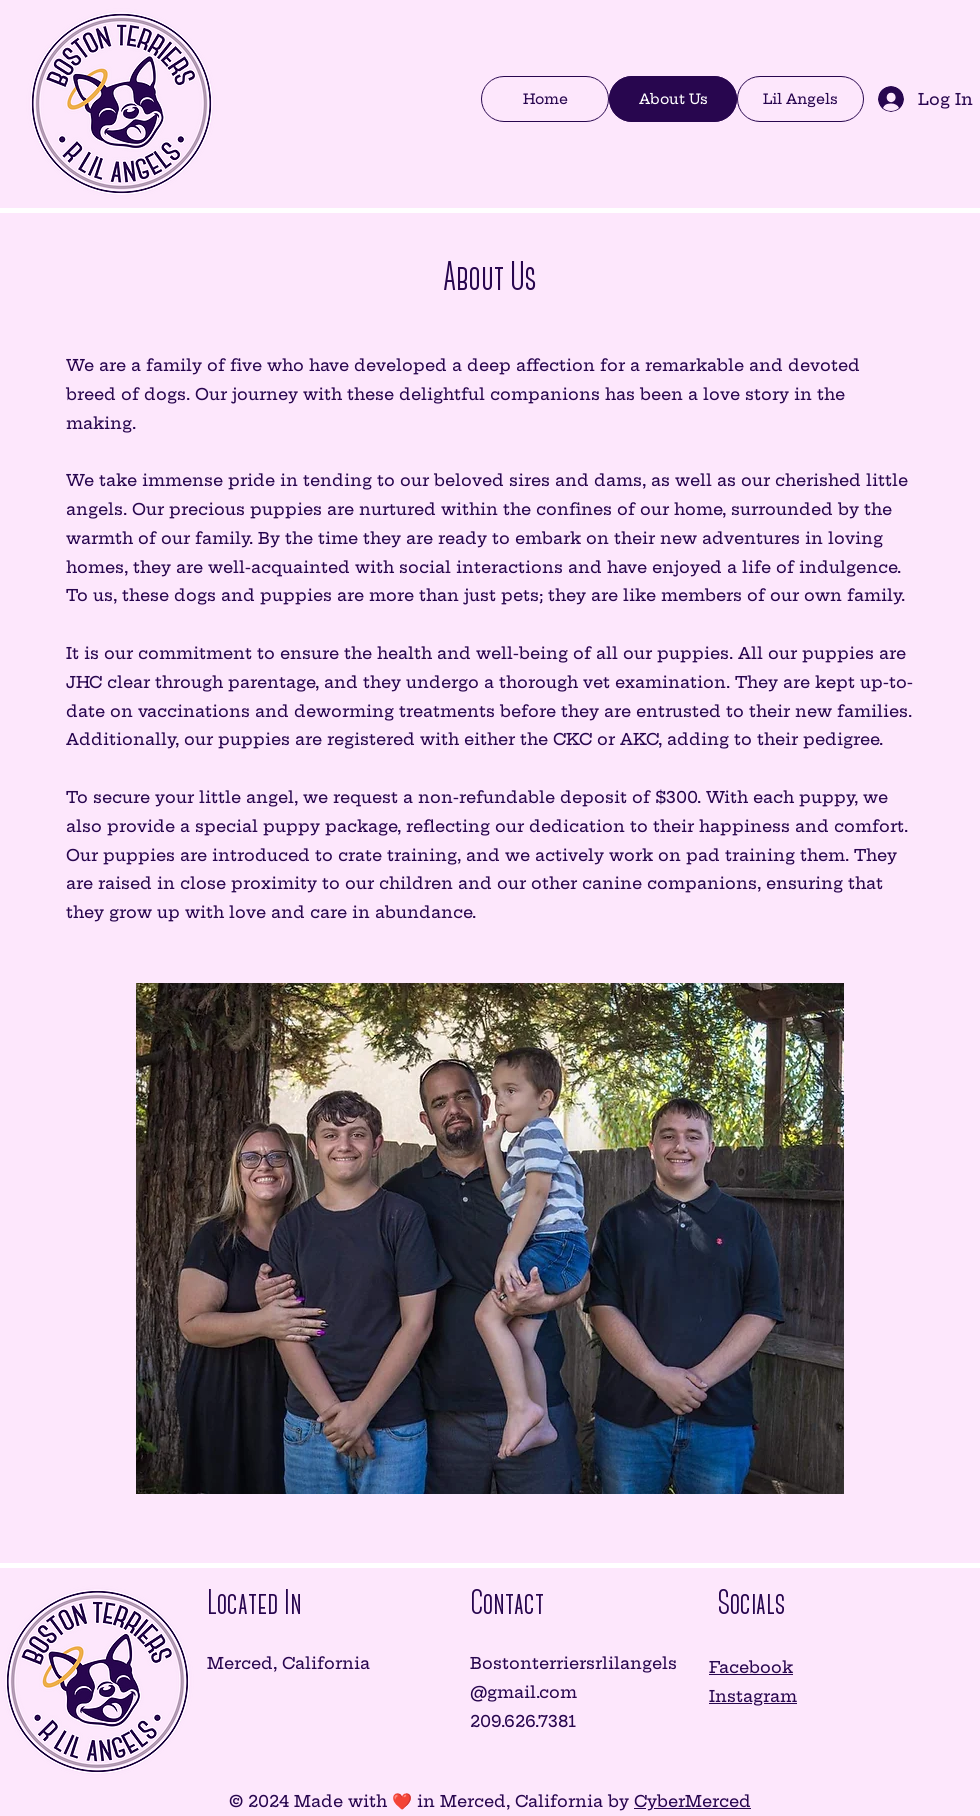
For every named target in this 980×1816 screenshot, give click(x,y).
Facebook (751, 1667)
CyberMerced (692, 1801)
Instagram (753, 1696)
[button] (800, 99)
